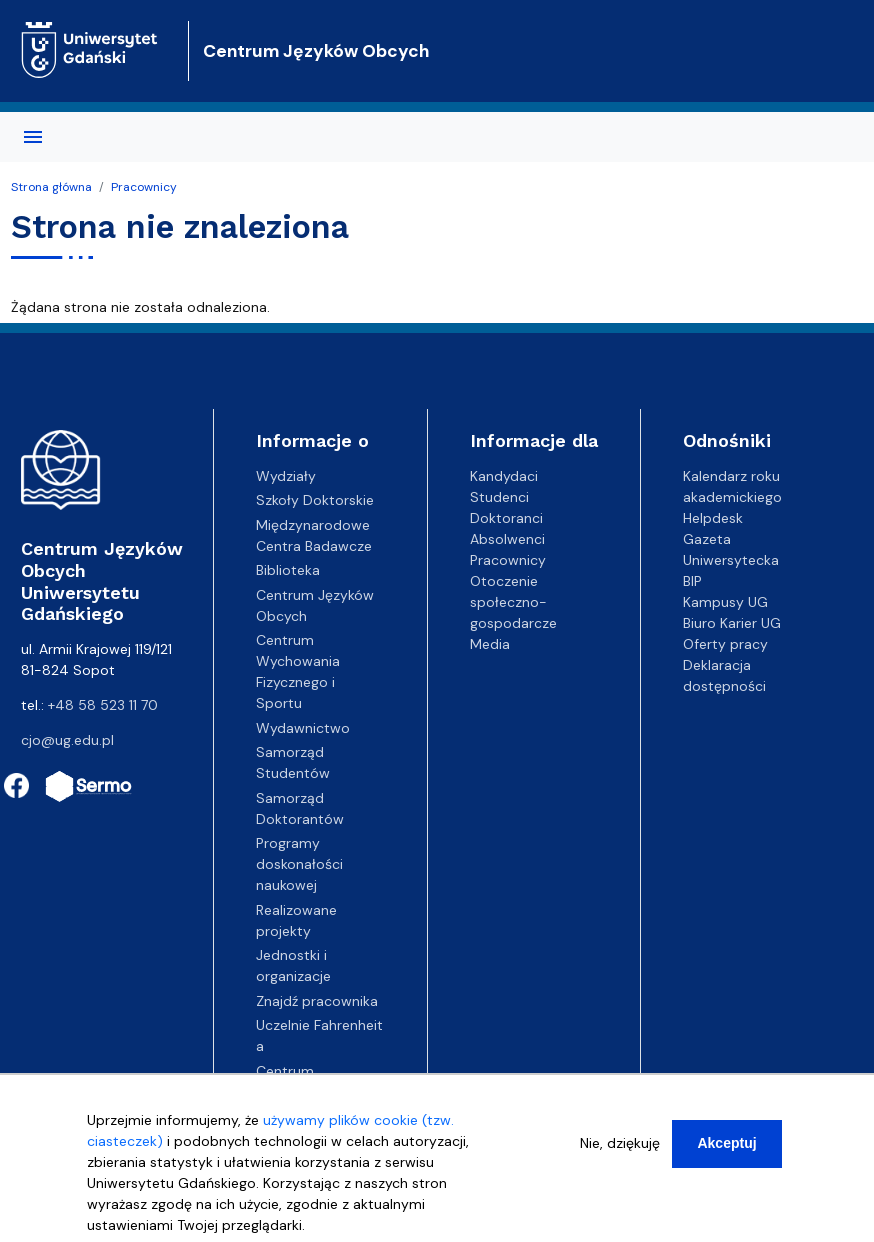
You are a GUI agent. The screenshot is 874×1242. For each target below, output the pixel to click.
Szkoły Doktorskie (315, 500)
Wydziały (286, 476)
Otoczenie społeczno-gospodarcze (513, 602)
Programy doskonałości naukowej (299, 864)
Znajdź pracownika (317, 1001)
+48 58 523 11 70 (103, 705)
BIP (692, 581)
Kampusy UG (725, 602)
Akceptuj (726, 1143)
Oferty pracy (725, 644)
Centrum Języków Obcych (316, 51)
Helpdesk (713, 518)
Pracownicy (144, 187)
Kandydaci (504, 476)
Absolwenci (507, 539)
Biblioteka (288, 570)
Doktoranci (506, 518)
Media (490, 644)
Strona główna (51, 187)
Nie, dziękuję (620, 1143)
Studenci (499, 497)
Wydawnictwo (303, 728)
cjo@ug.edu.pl (67, 740)
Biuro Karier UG (732, 623)
